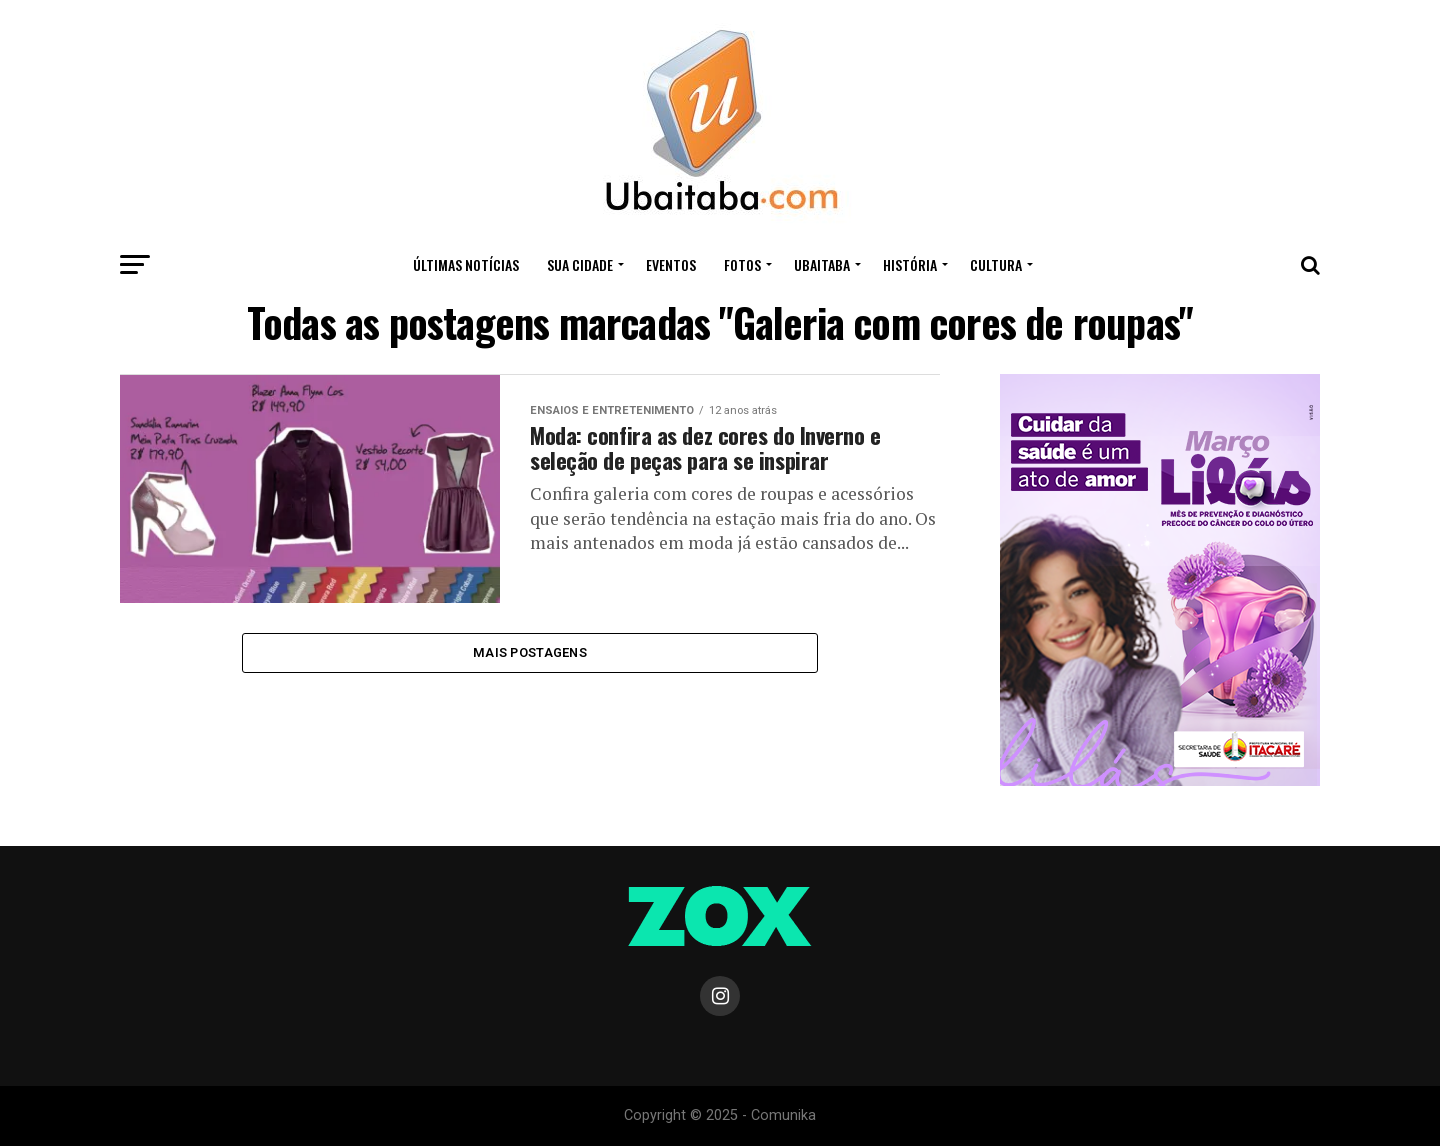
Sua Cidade (580, 264)
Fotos (742, 264)
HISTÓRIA (910, 264)
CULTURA (996, 264)
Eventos (671, 264)
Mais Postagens (530, 654)
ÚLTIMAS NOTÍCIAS (466, 264)
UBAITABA (822, 264)
